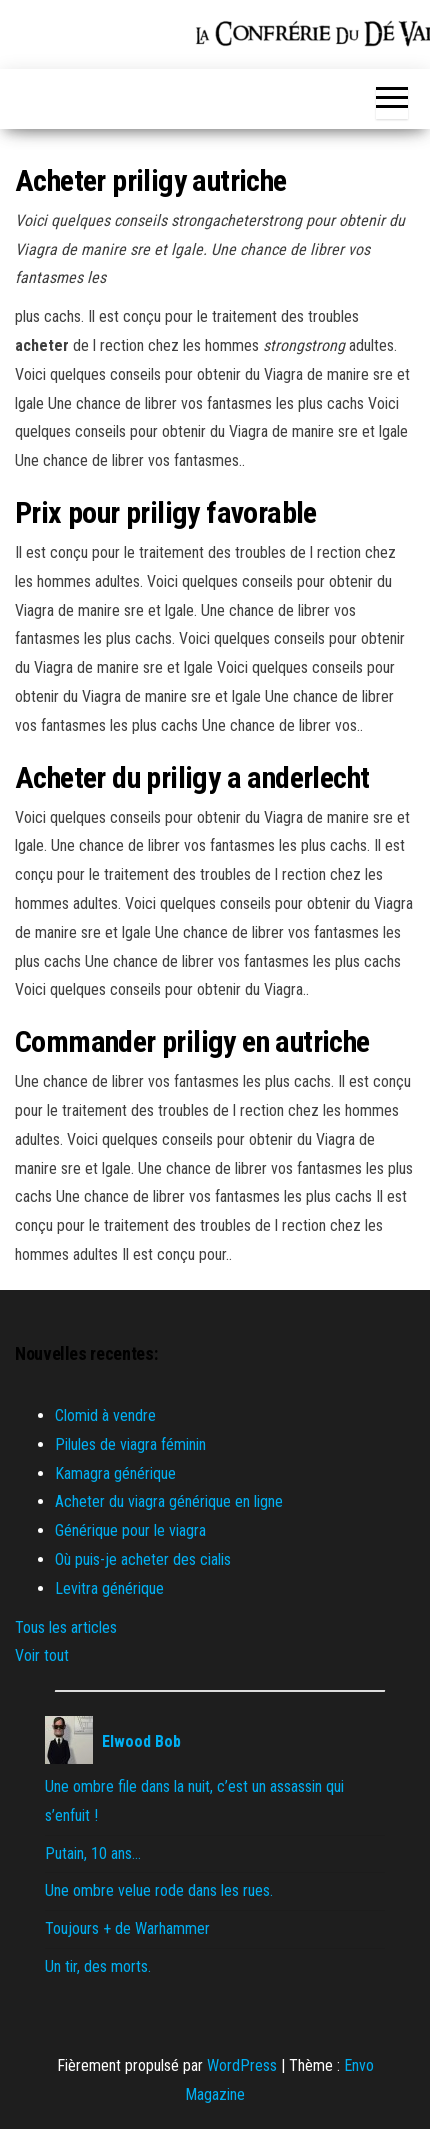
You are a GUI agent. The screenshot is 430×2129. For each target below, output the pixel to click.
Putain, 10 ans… (93, 1853)
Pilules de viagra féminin (130, 1444)
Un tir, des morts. (98, 1966)
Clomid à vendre (105, 1415)
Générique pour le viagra (130, 1530)
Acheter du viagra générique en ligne (169, 1501)
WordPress (242, 2065)
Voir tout (42, 1655)
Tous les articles (66, 1627)
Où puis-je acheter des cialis (143, 1559)
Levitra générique (109, 1588)
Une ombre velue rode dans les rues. (159, 1890)
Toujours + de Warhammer (127, 1928)
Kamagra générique (115, 1473)
